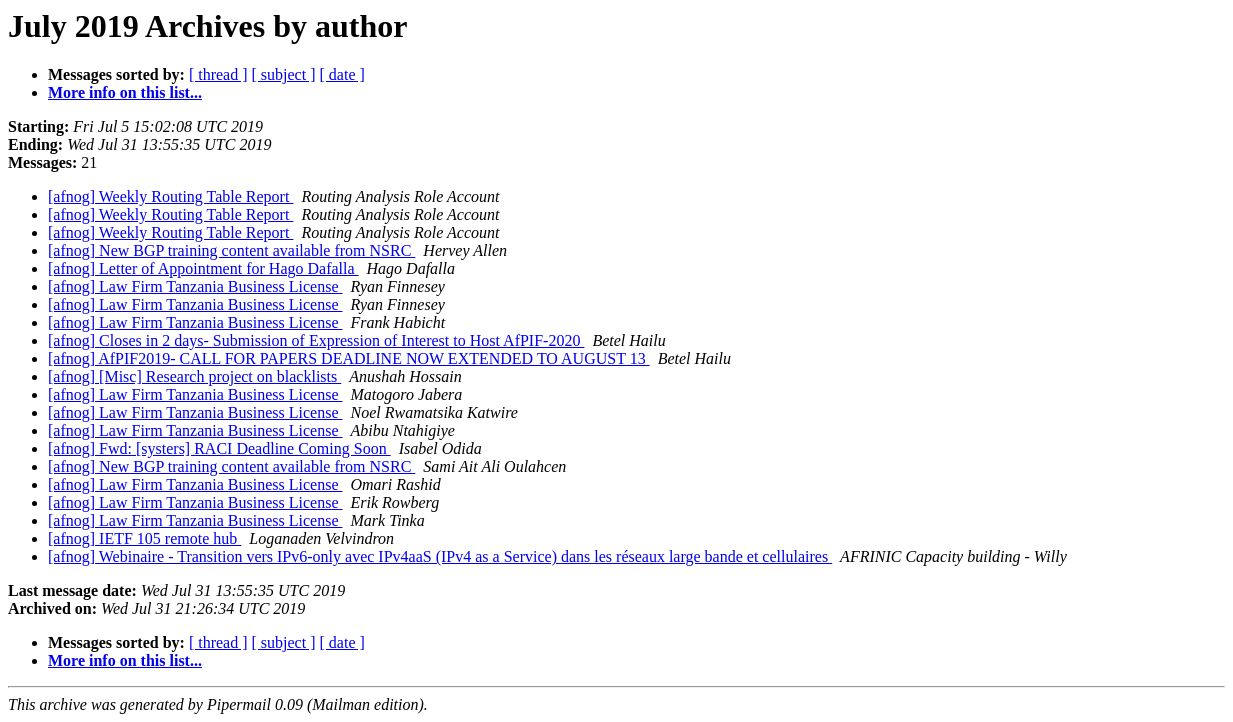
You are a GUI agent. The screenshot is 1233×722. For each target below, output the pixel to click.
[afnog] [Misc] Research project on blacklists (194, 376)
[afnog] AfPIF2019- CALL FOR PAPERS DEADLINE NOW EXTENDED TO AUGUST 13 (349, 358)
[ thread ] (218, 74)
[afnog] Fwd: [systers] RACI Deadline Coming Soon (219, 448)
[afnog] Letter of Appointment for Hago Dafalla (203, 268)
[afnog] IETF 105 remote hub (144, 538)
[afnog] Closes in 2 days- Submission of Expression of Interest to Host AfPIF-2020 (316, 340)
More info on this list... (125, 92)
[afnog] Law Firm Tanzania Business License (195, 286)
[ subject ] (284, 74)
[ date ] (342, 74)
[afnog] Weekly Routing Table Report (170, 196)
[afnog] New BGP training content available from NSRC (231, 250)
